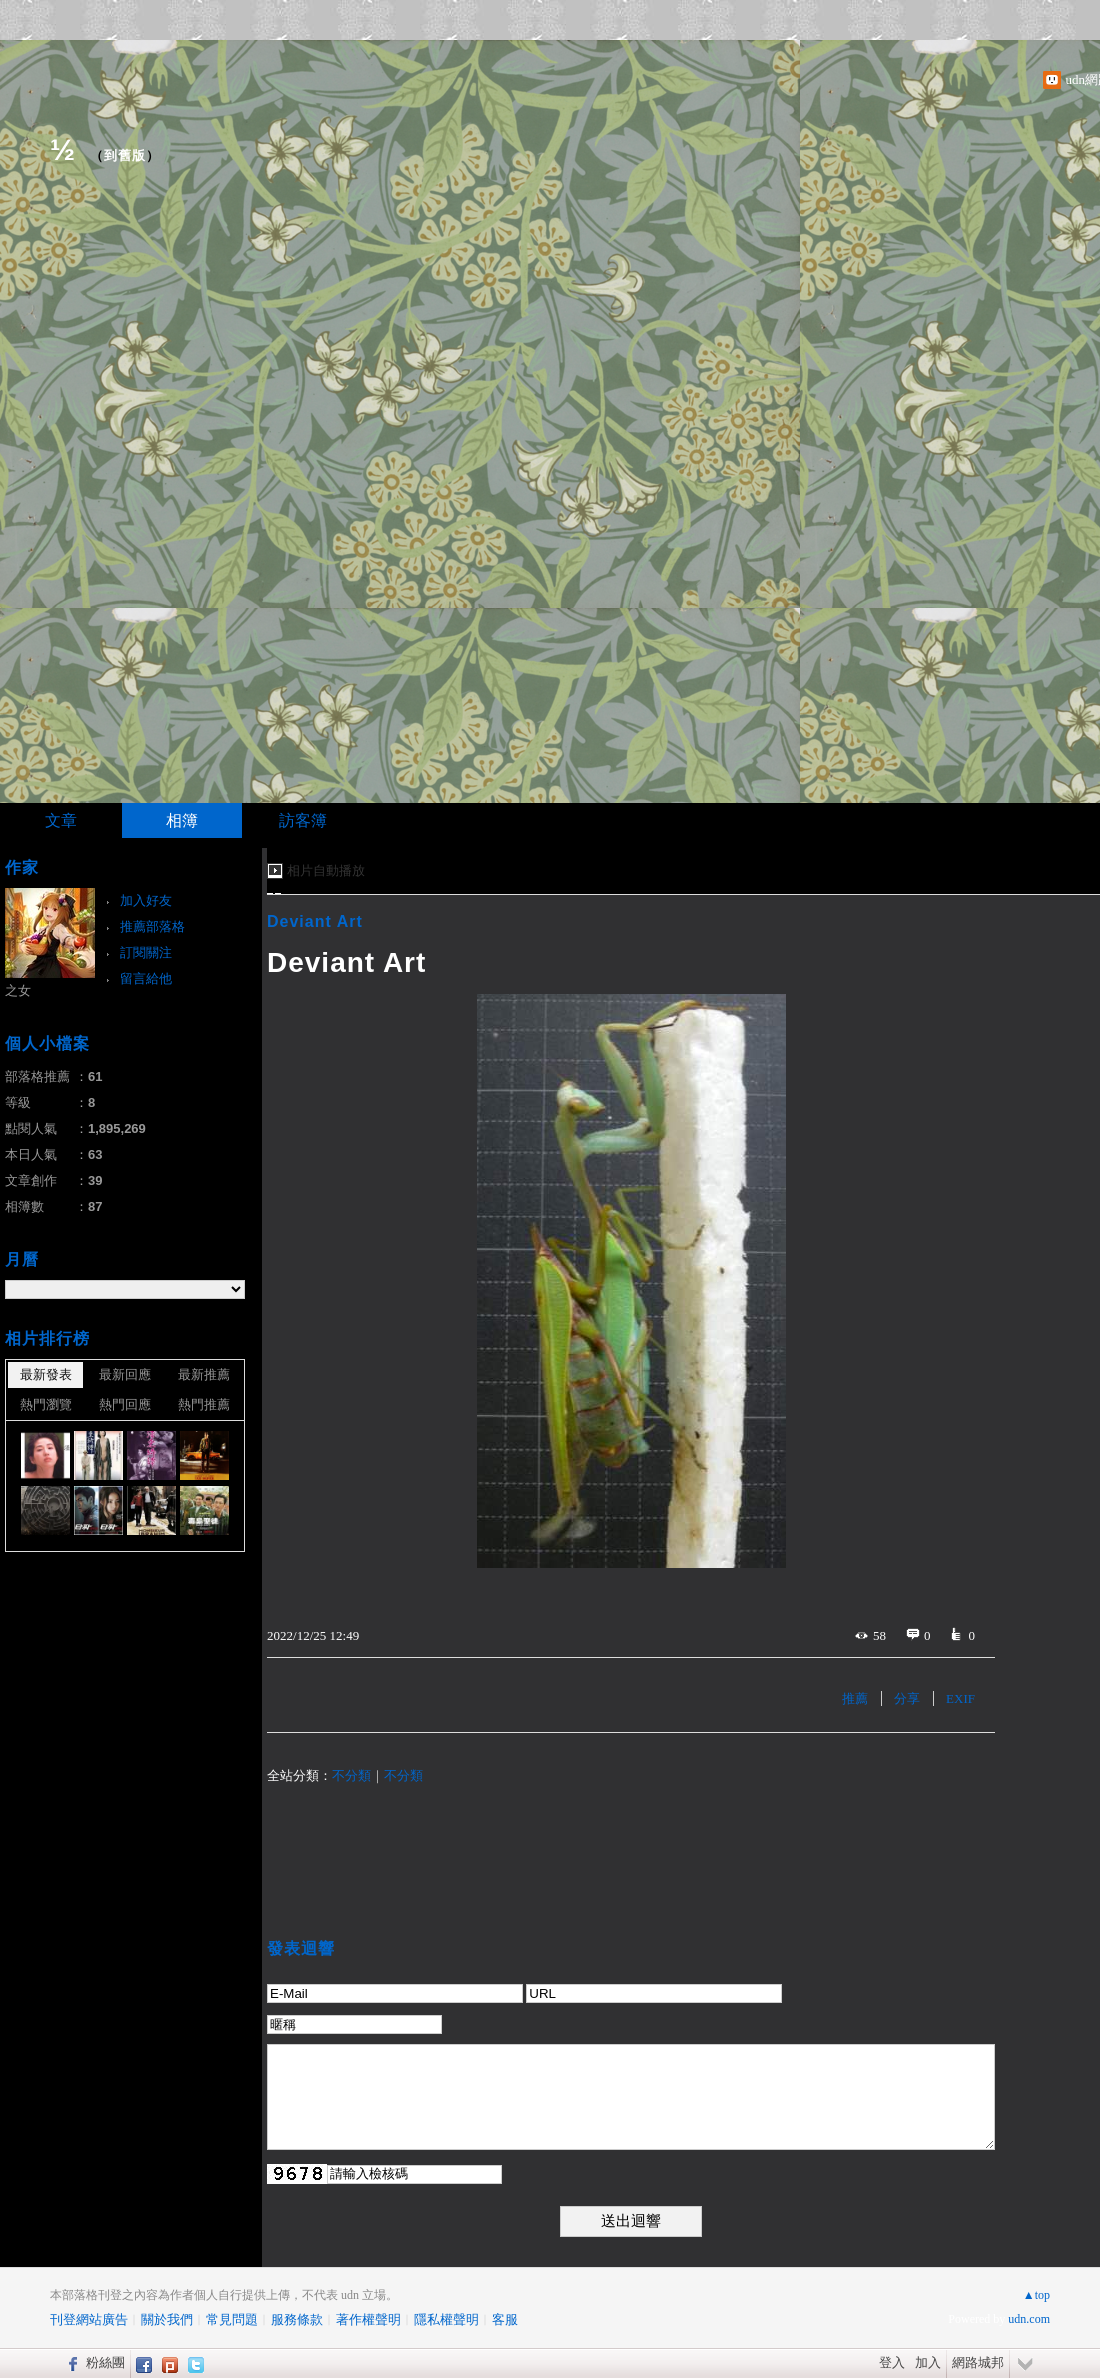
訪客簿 (303, 820)
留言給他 (146, 978)
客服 (505, 2319)
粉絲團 (105, 2362)
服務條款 (297, 2319)
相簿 (182, 820)
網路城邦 (978, 2362)
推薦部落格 (152, 926)
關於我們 (167, 2319)
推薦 (855, 1698)
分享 (907, 1698)
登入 (892, 2362)
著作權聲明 (368, 2319)
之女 (18, 990)
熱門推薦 (204, 1404)
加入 (928, 2362)
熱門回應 (125, 1404)
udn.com (1029, 2319)
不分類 (351, 1775)
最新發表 (46, 1374)
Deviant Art (315, 921)
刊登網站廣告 (89, 2319)
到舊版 (125, 155)
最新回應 (125, 1374)
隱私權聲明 (446, 2319)
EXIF (960, 1698)
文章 (61, 820)
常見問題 (232, 2319)
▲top (1036, 2295)
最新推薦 (204, 1374)
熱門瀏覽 (46, 1404)
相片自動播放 (326, 870)
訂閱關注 (146, 952)
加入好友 (146, 900)
